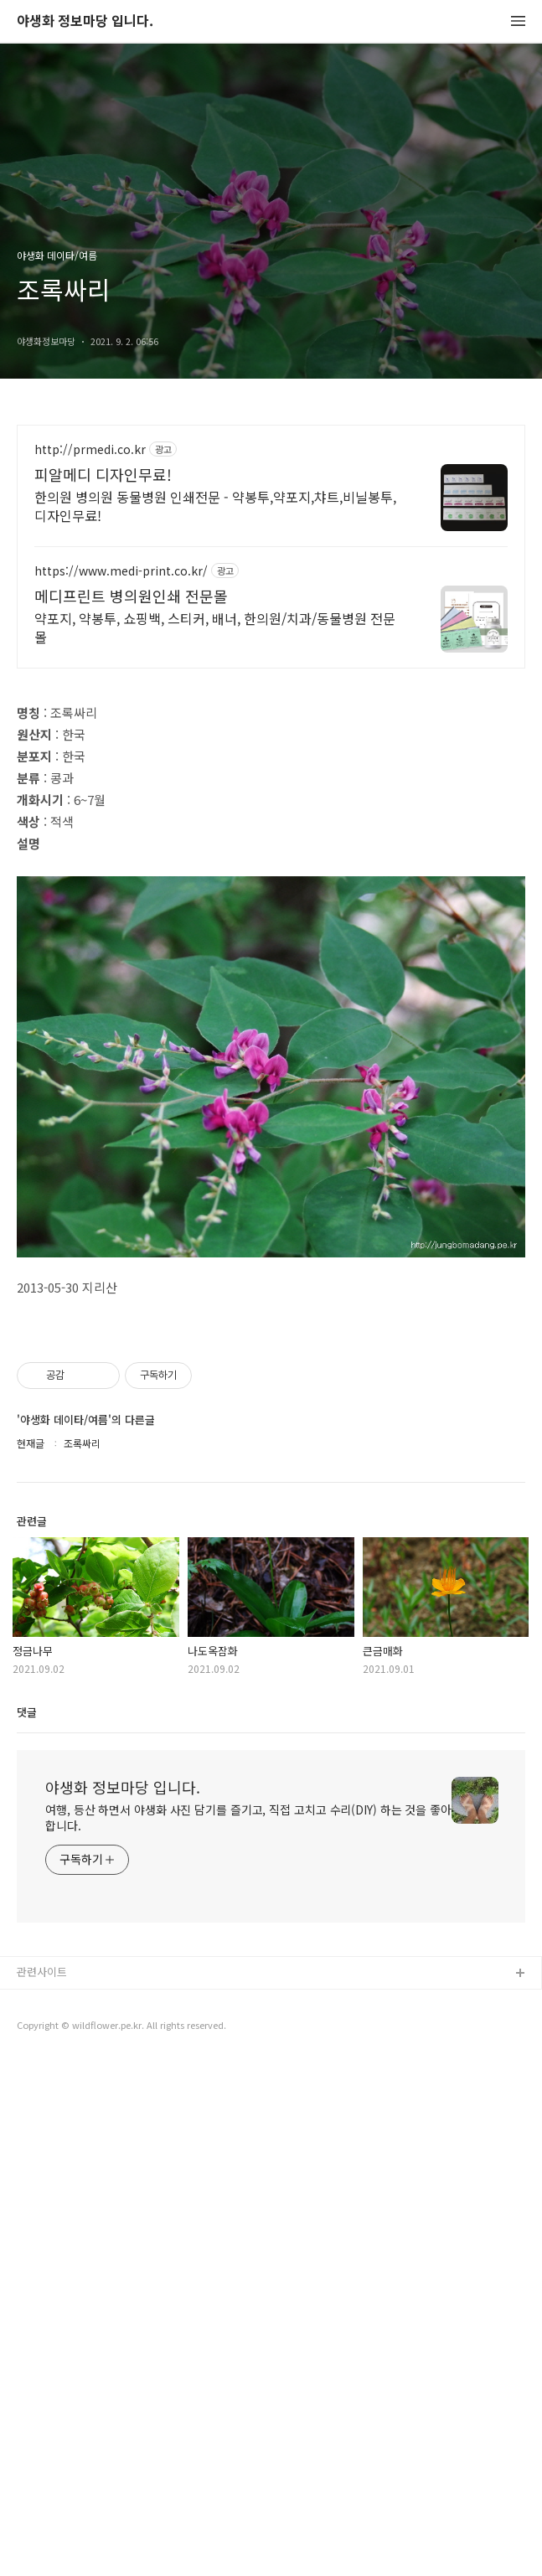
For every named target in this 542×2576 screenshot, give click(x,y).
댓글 (27, 2226)
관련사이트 (42, 2486)
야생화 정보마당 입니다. (85, 21)
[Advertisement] (271, 571)
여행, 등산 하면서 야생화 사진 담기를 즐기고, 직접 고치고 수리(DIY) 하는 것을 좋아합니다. (248, 2331)
